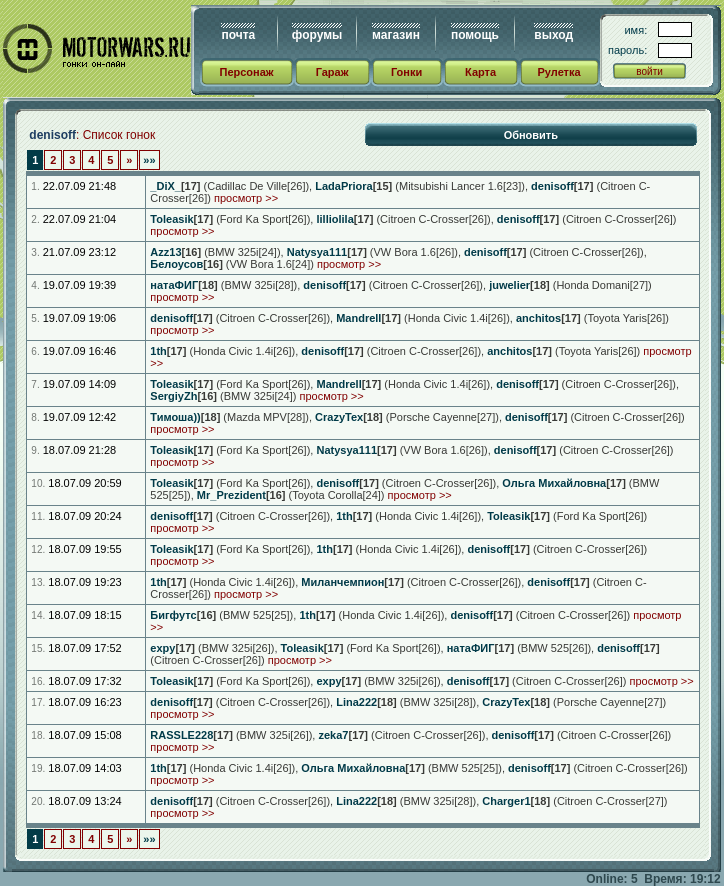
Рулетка (558, 72)
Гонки (406, 72)
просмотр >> (246, 198)
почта (238, 35)
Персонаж (246, 72)
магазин (396, 35)
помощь (475, 35)
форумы (317, 35)
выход (553, 35)
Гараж (332, 72)
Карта (480, 72)
